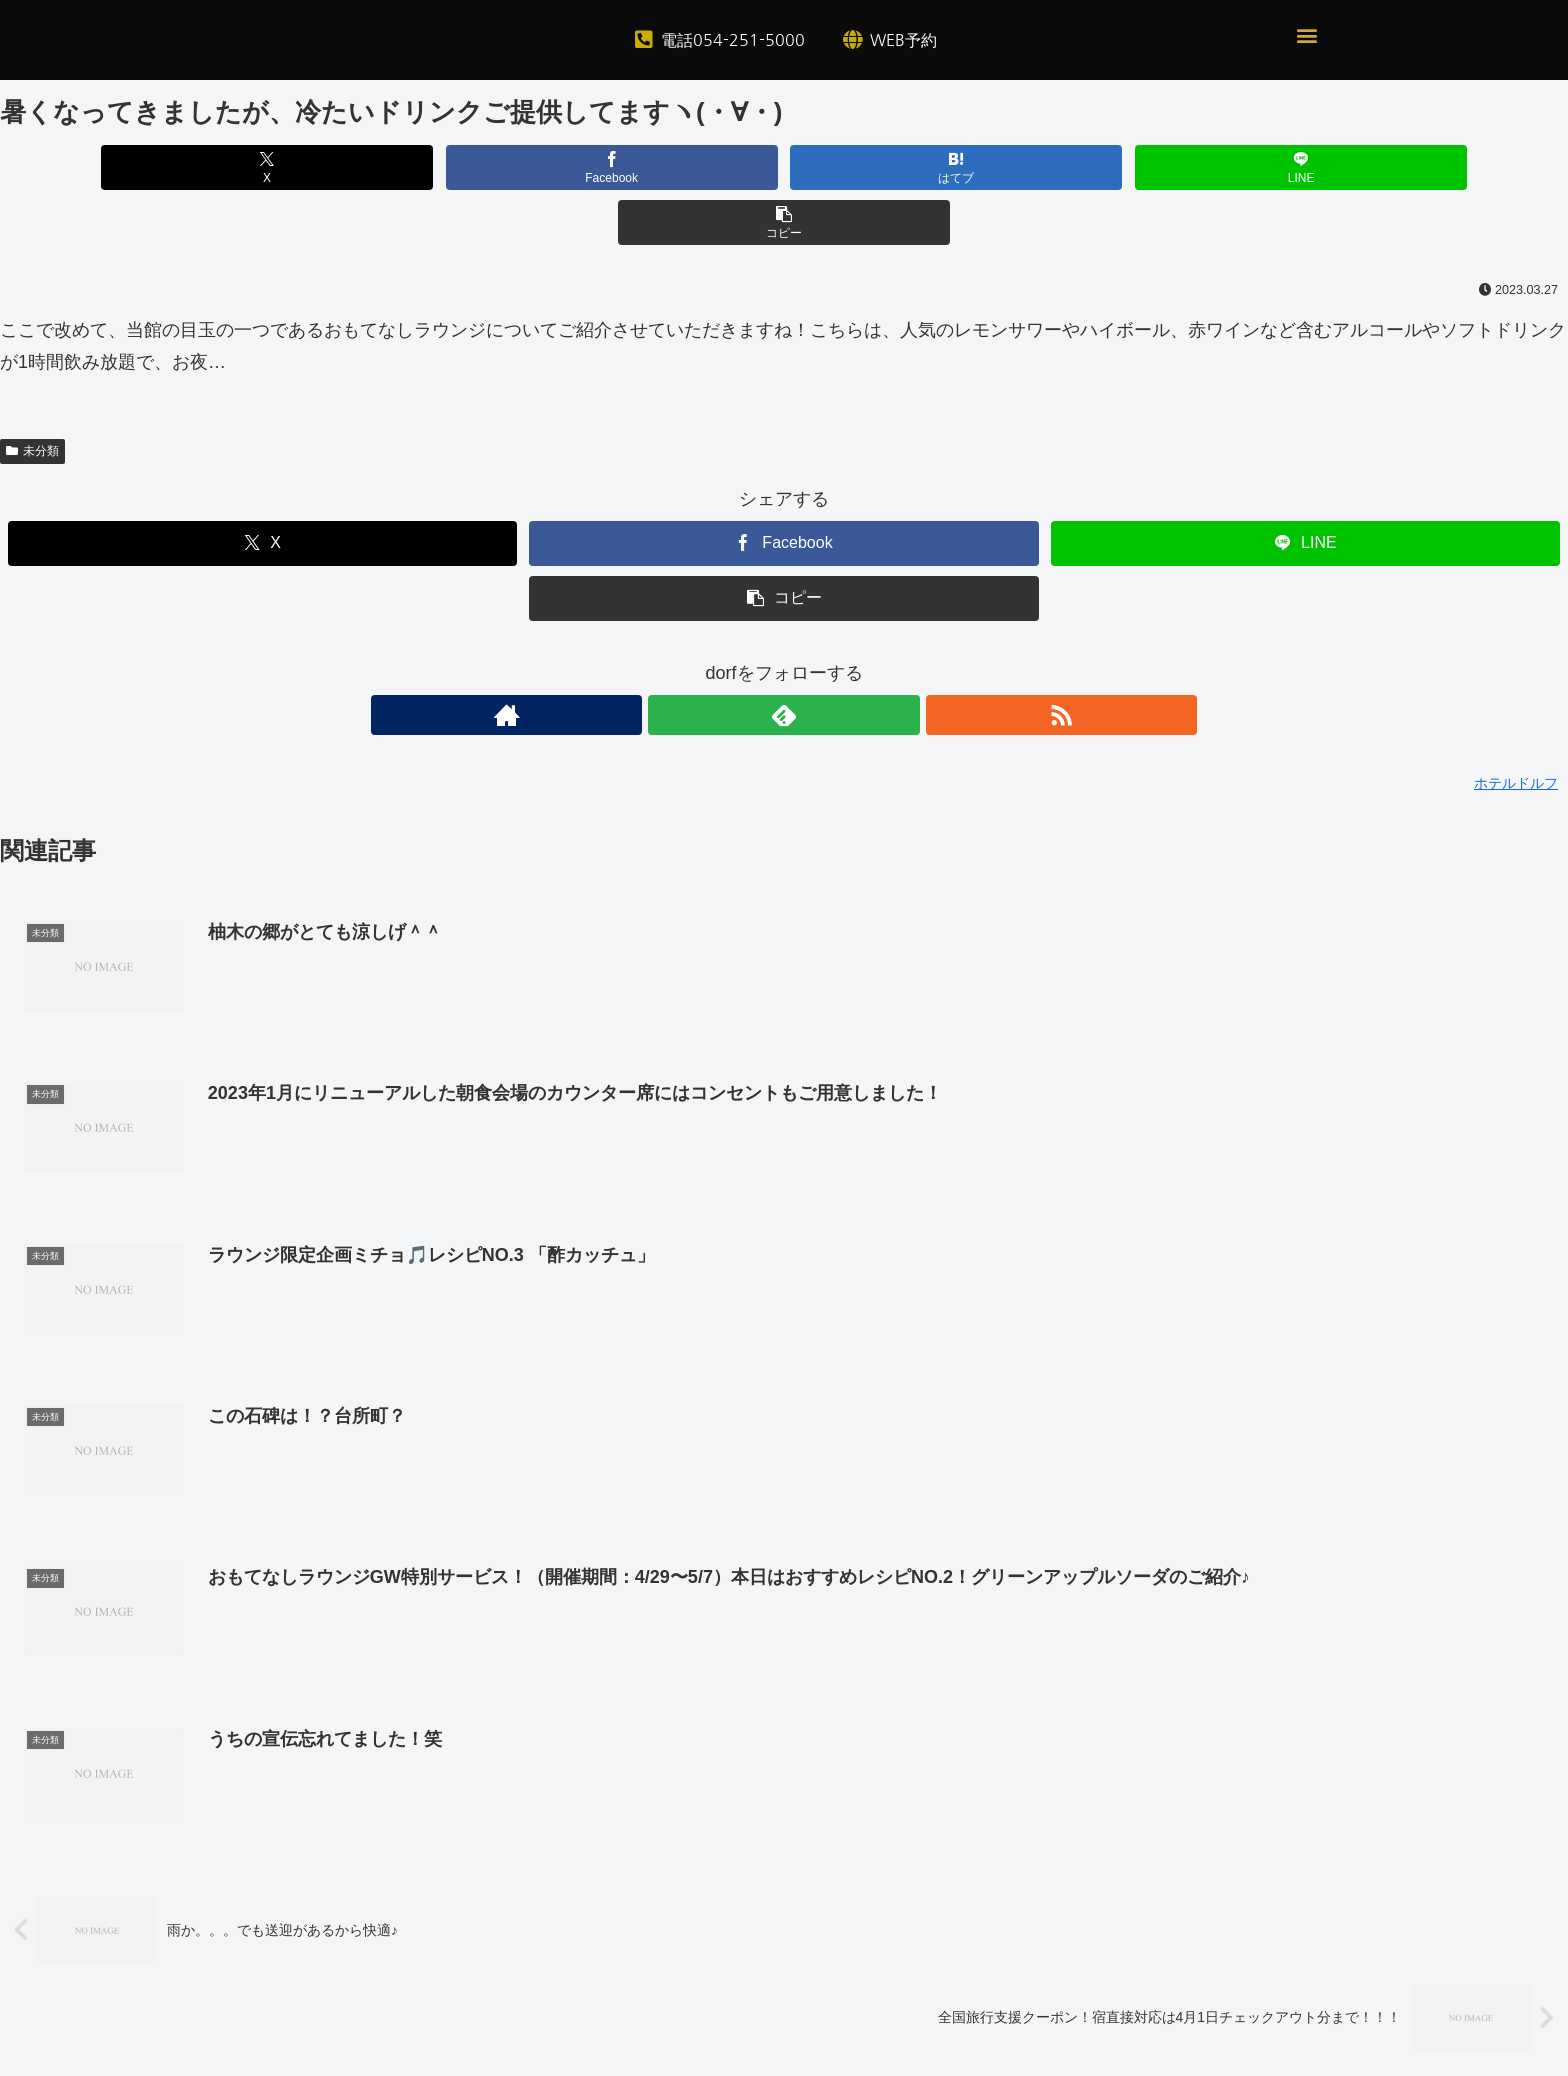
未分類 (32, 396)
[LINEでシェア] (1047, 167)
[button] (1306, 35)
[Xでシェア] (257, 167)
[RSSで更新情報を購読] (830, 660)
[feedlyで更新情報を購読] (784, 660)
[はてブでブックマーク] (784, 167)
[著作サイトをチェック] (738, 660)
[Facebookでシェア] (520, 167)
